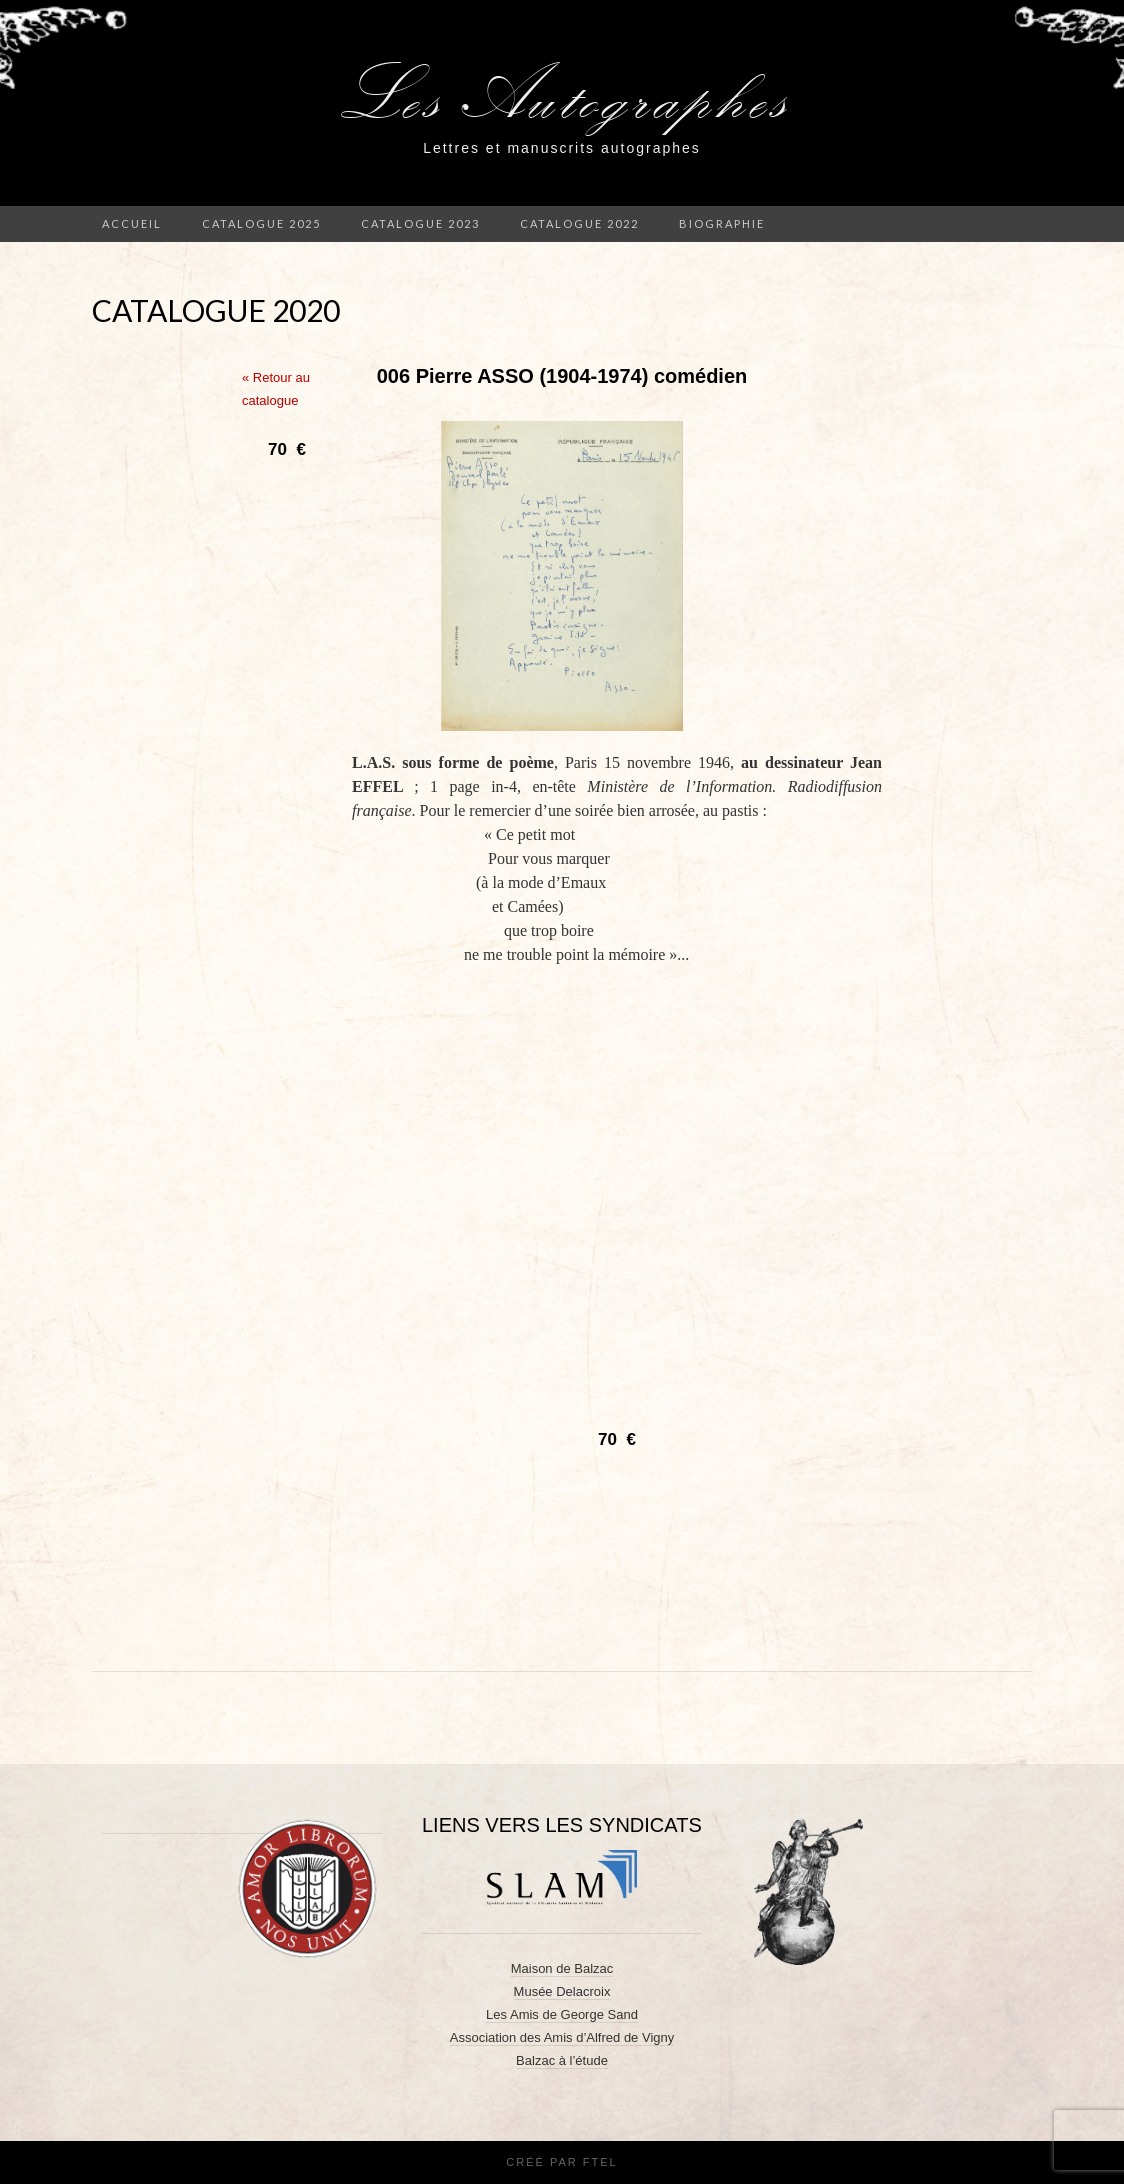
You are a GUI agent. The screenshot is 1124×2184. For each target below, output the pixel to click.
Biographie (722, 223)
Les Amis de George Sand (562, 2014)
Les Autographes (562, 94)
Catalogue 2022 (579, 223)
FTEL (600, 2162)
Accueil (132, 223)
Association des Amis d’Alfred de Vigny (562, 2037)
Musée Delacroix (562, 1991)
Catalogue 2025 (261, 223)
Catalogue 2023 (420, 223)
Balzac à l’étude (562, 2060)
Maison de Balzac (562, 1968)
